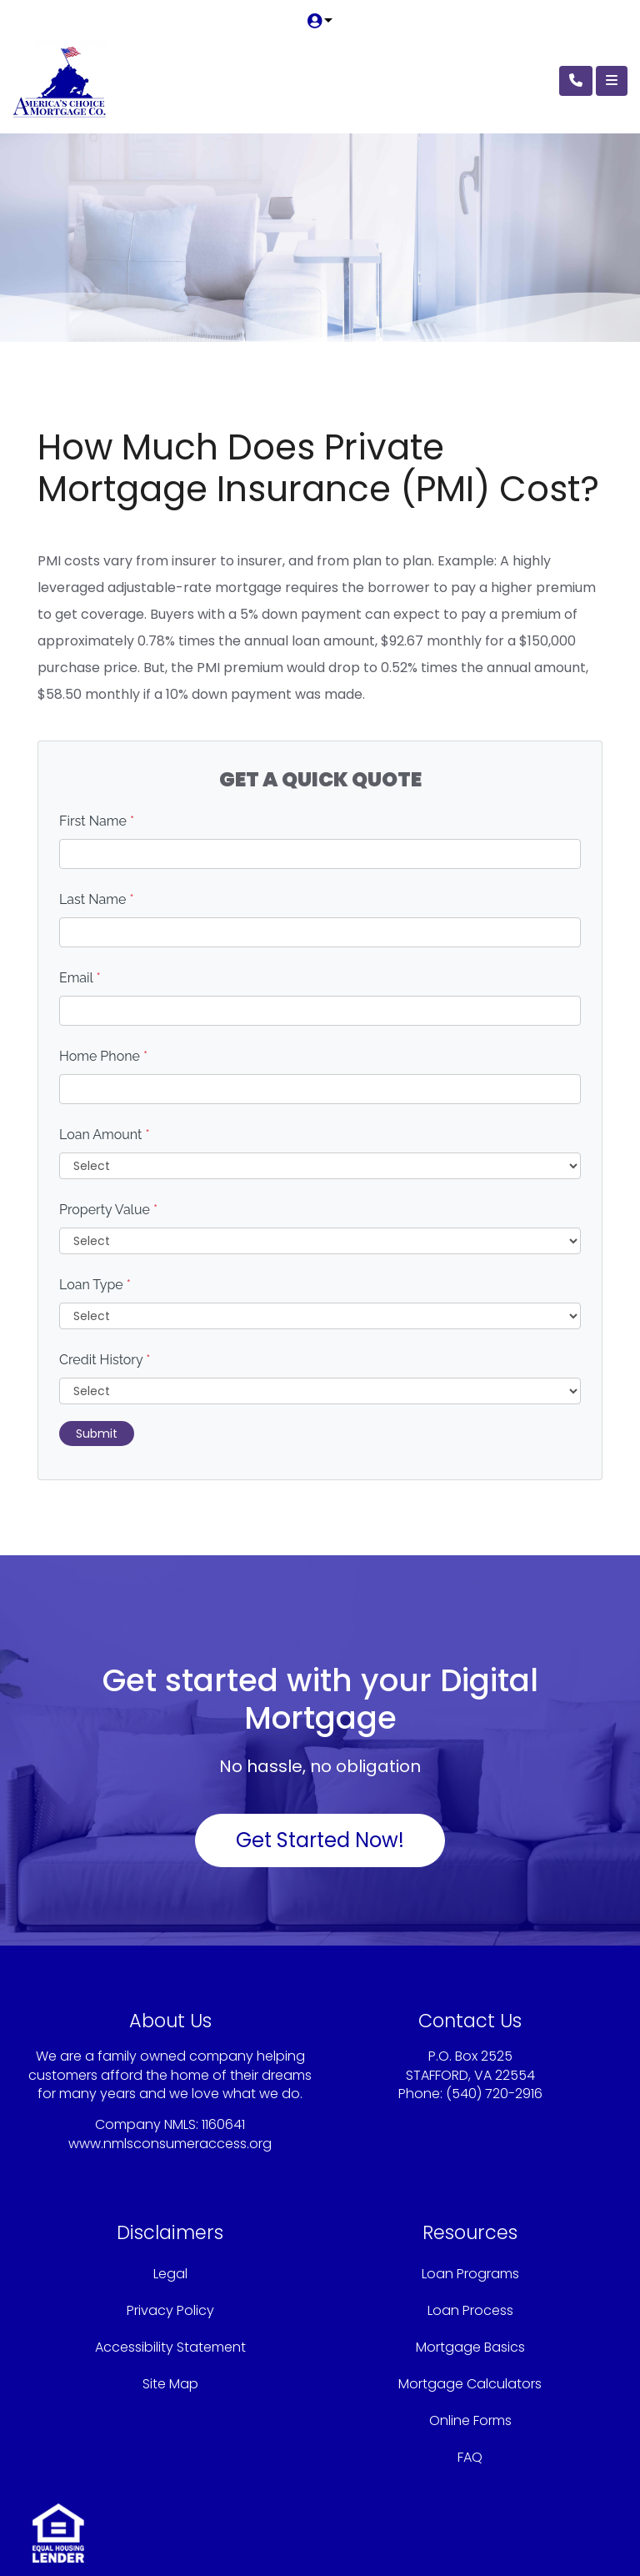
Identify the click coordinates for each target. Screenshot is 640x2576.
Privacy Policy (170, 2310)
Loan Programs (470, 2273)
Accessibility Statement (170, 2347)
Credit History (104, 1360)
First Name (96, 821)
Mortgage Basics (470, 2347)
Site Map (170, 2383)
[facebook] (149, 2178)
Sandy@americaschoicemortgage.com (470, 2112)
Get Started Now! (320, 1840)
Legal (170, 2273)
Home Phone (103, 1056)
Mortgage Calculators (470, 2383)
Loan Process (470, 2310)
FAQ (470, 2457)
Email (80, 978)
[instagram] (189, 2178)
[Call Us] (575, 81)
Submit (97, 1433)
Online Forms (470, 2420)
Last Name (96, 899)
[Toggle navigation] (612, 81)
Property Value (108, 1210)
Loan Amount (104, 1134)
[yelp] (168, 2178)
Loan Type (95, 1285)
